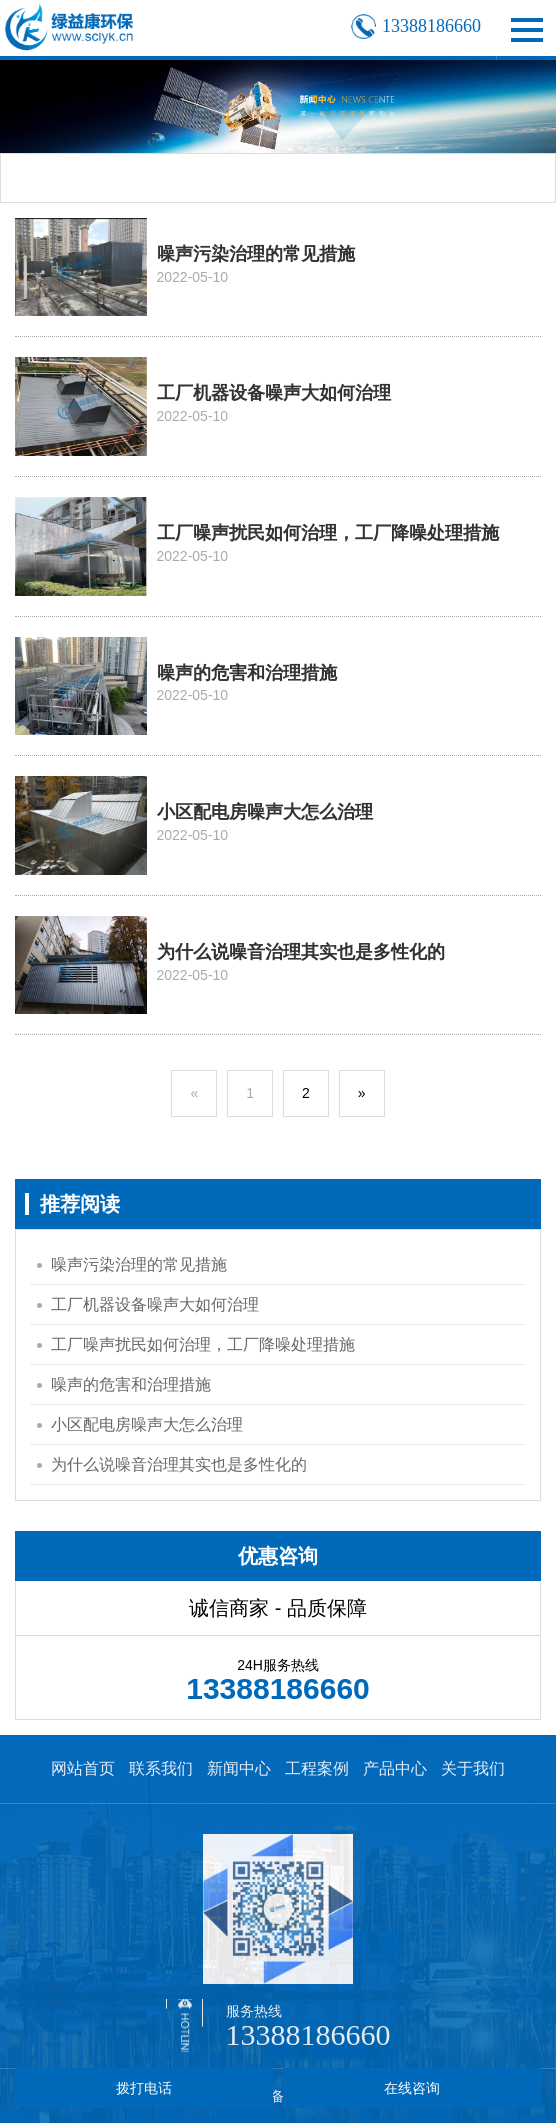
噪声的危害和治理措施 (131, 1384)
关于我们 (473, 1768)
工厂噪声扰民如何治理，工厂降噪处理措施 (203, 1344)
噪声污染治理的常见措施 (139, 1264)
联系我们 (161, 1768)
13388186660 (308, 2034)
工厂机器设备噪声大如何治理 (155, 1304)
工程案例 (317, 1768)
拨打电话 (144, 2088)
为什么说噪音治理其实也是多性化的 (179, 1464)
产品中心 (395, 1768)
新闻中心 (239, 1768)
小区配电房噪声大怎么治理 (147, 1424)
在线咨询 (412, 2088)
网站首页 (83, 1768)
